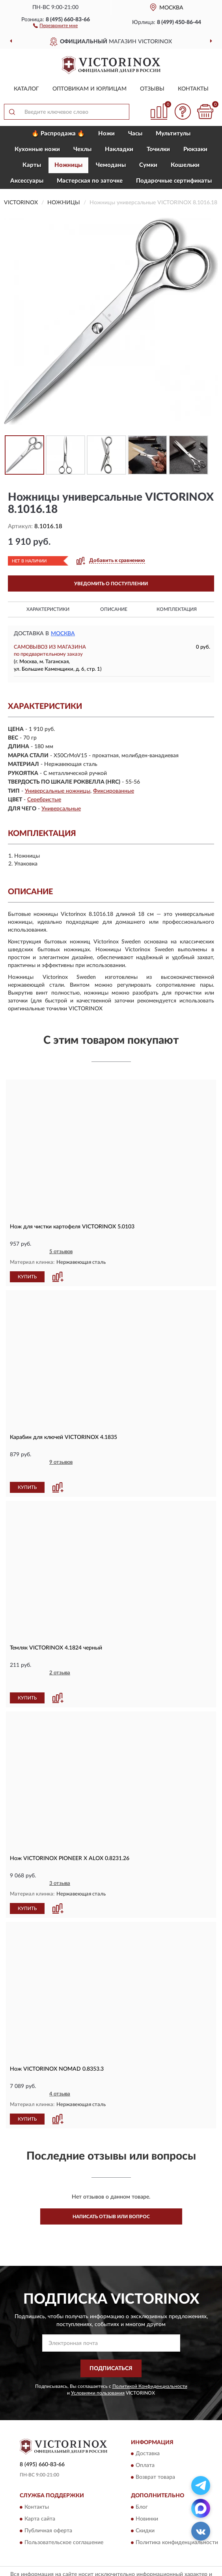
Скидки (145, 2509)
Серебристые (44, 800)
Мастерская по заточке (90, 181)
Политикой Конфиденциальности (149, 2364)
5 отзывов (61, 1251)
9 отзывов (61, 1462)
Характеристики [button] (47, 609)
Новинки (147, 2497)
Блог (142, 2485)
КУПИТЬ (27, 1276)
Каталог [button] (26, 89)
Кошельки (185, 165)
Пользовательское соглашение (63, 2521)
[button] (55, 25)
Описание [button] (113, 609)
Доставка (148, 2432)
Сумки (148, 165)
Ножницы (68, 165)
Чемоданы (111, 165)
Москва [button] (63, 633)
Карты (31, 165)
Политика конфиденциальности (177, 2521)
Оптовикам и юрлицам (89, 89)
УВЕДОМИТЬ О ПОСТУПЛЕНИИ (111, 583)
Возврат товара (155, 2455)
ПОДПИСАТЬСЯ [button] (111, 2347)
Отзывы (152, 89)
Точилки (158, 149)
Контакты (193, 89)
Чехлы (82, 149)
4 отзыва (59, 2072)
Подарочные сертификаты (174, 181)
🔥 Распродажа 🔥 (58, 134)
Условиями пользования (98, 2371)
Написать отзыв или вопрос (111, 2195)
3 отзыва (59, 1862)
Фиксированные (113, 791)
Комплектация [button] (177, 609)
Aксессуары (26, 181)
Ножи (106, 134)
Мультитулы (173, 134)
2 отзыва (59, 1662)
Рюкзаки (195, 149)
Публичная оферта (48, 2509)
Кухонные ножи (37, 149)
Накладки (119, 149)
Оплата (145, 2444)
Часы (135, 134)
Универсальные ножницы (57, 791)
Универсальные (61, 809)
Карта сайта (39, 2497)
